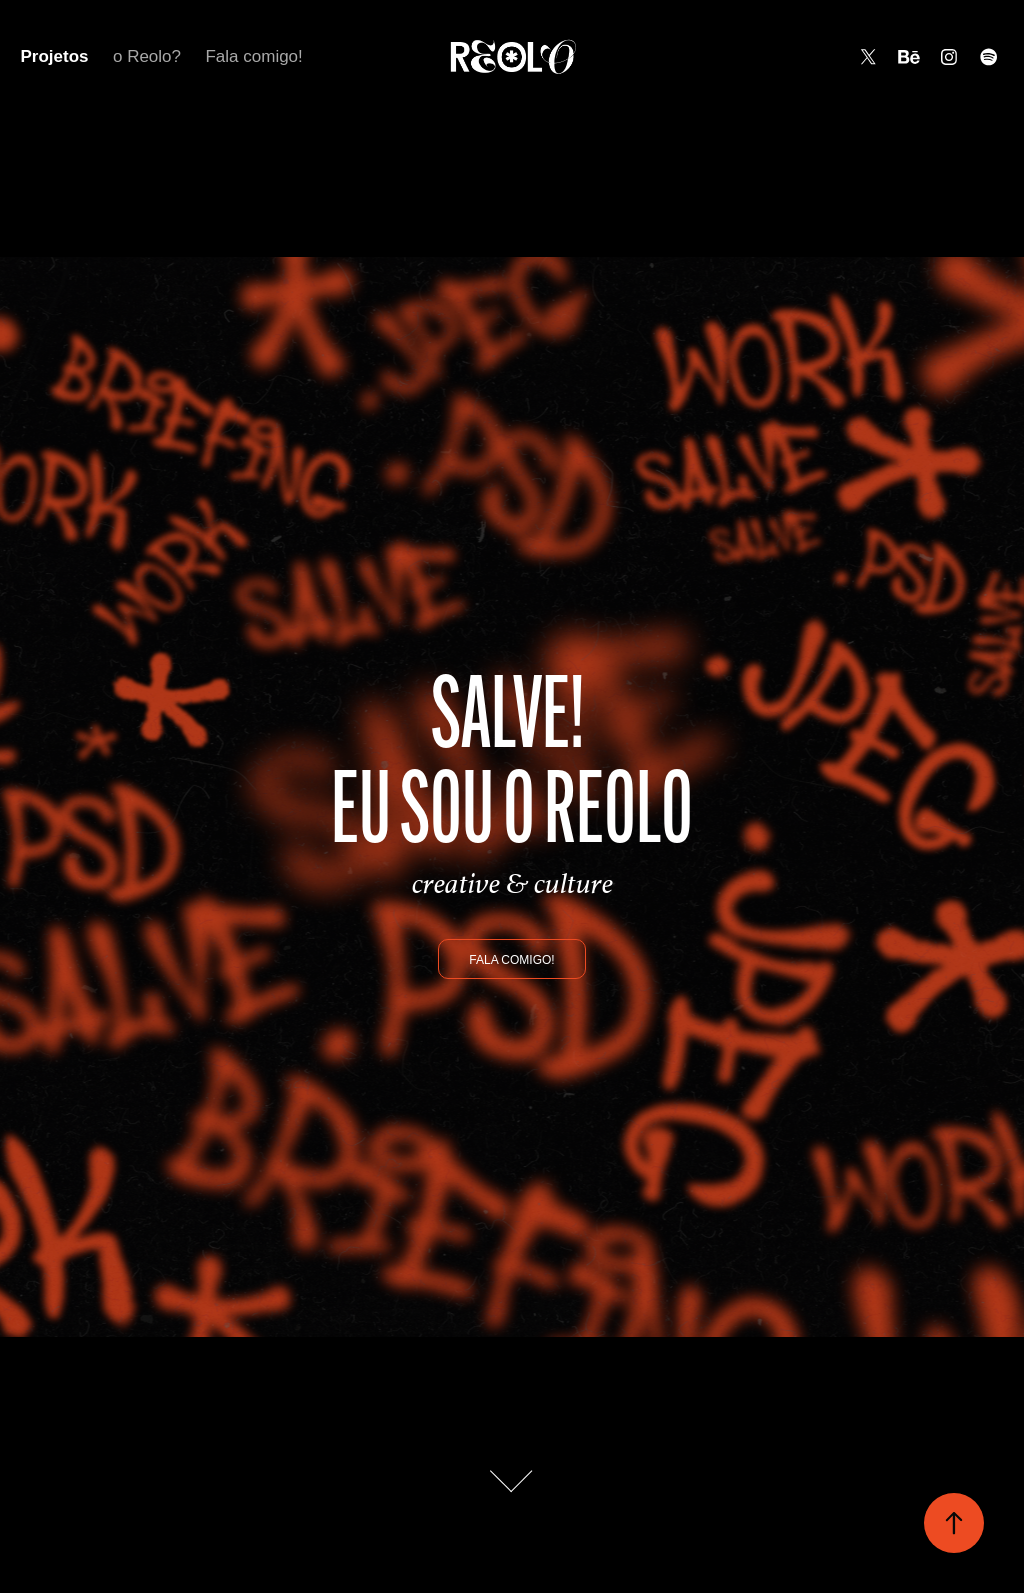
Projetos (54, 56)
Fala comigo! (253, 56)
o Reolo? (147, 56)
